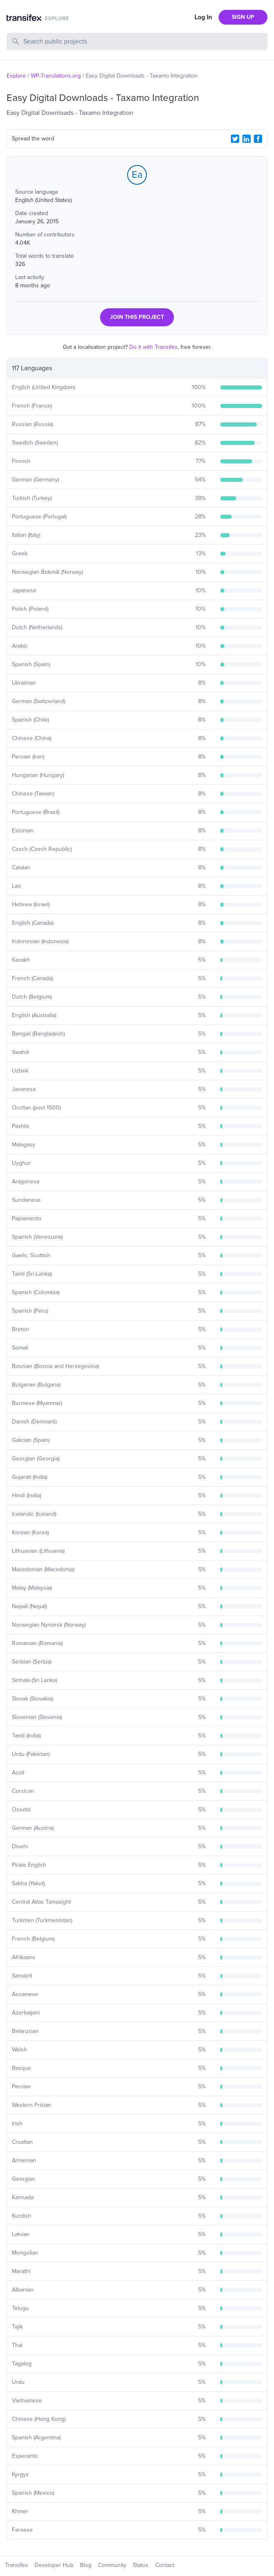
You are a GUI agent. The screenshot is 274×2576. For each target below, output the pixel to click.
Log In (203, 17)
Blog (85, 2565)
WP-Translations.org (56, 75)
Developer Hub (53, 2565)
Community (112, 2565)
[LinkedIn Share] (246, 138)
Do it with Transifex (153, 347)
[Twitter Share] (235, 138)
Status (140, 2565)
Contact (164, 2565)
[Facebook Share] (258, 138)
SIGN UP (243, 17)
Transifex (16, 2565)
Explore (16, 75)
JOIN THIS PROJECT (137, 317)
